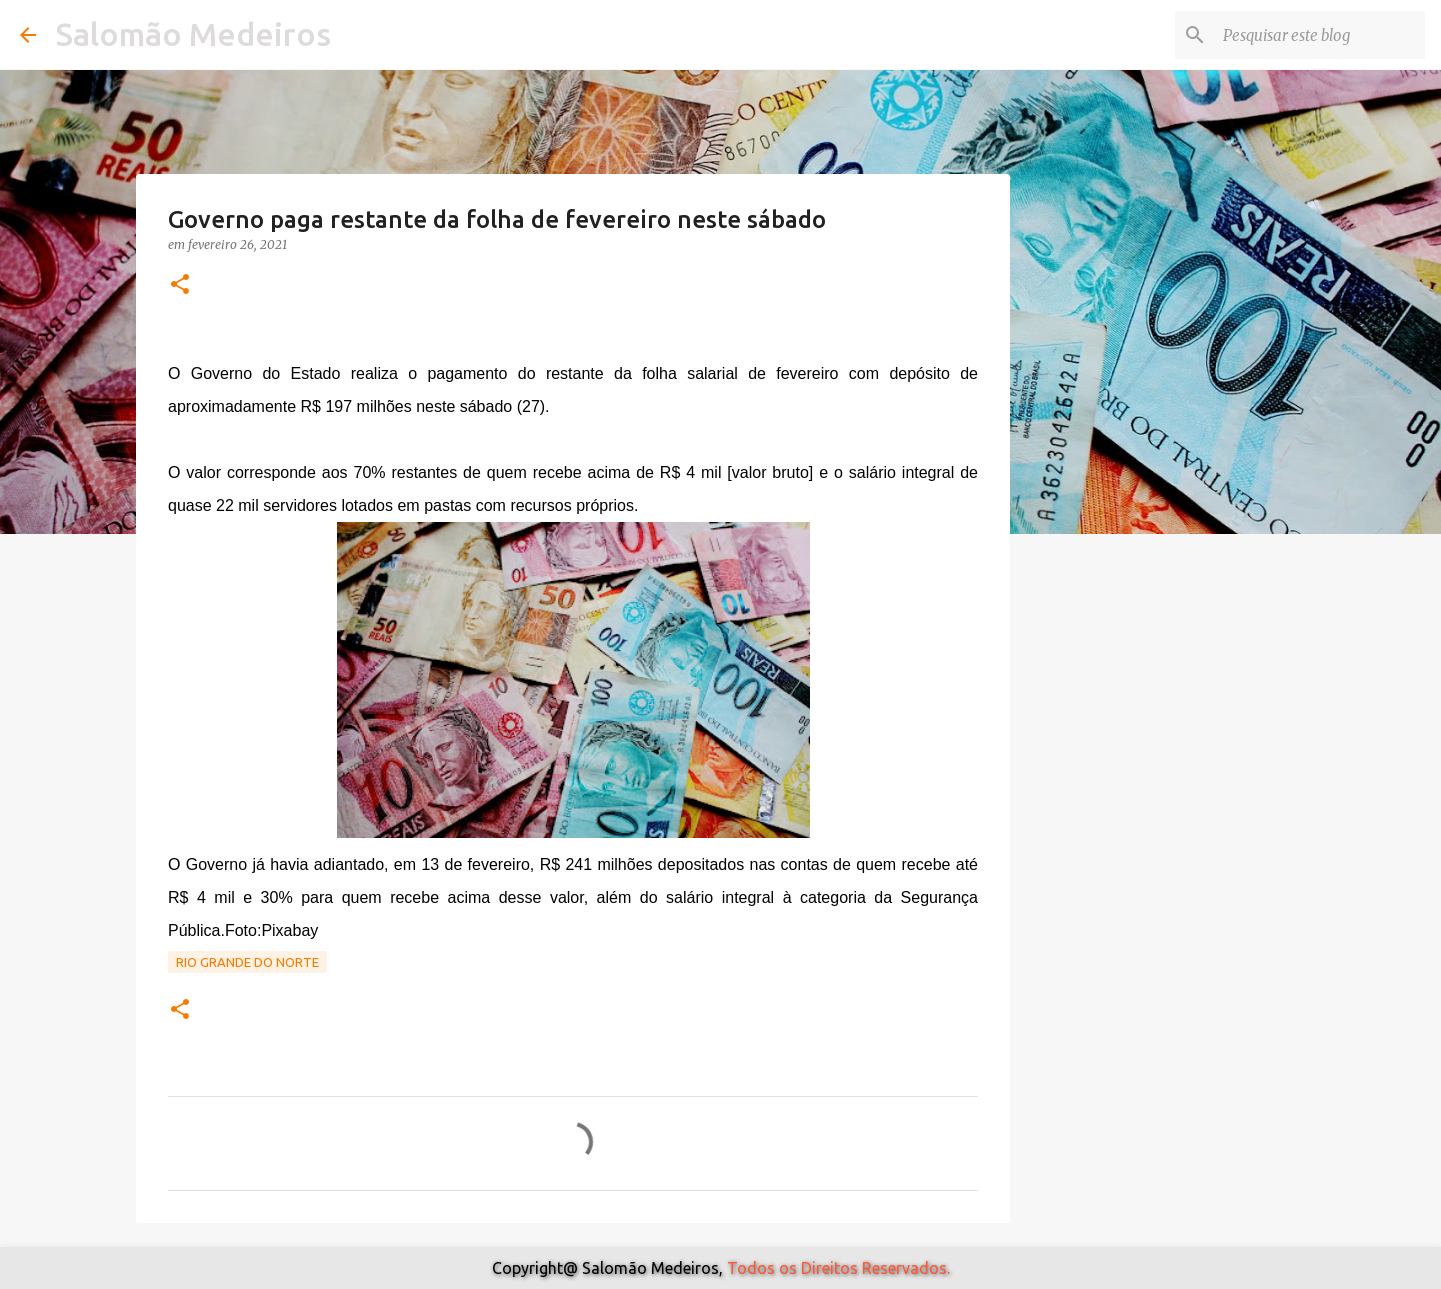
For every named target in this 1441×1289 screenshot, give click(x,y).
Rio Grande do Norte (247, 962)
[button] (180, 285)
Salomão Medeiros (193, 34)
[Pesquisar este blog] (1320, 35)
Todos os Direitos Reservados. (838, 1268)
